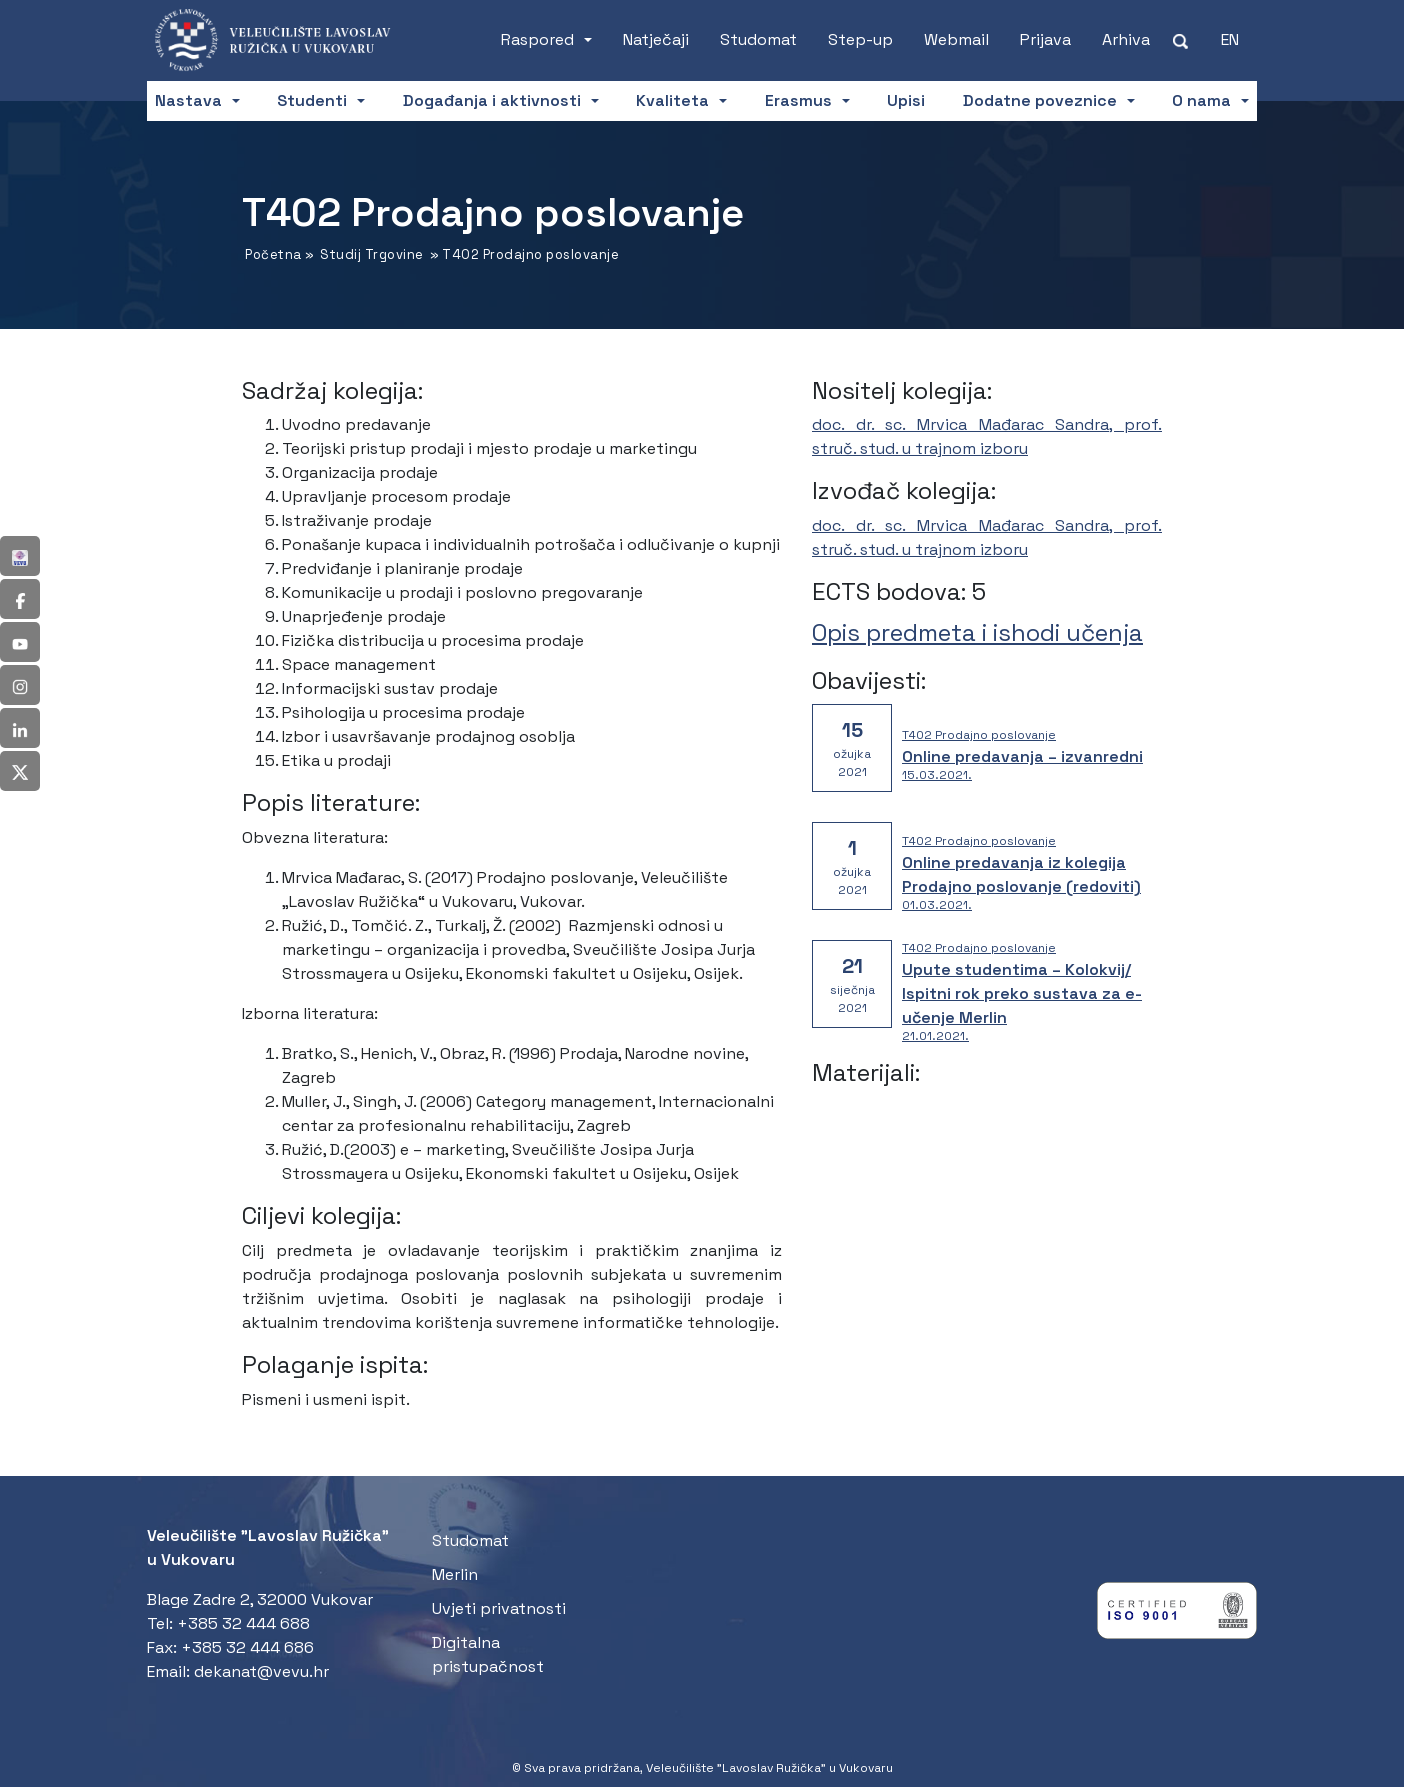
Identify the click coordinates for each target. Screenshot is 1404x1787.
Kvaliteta (672, 100)
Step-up (860, 39)
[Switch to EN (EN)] (1230, 40)
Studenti (312, 100)
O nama (1201, 100)
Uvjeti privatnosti (499, 1608)
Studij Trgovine (372, 254)
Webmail (956, 39)
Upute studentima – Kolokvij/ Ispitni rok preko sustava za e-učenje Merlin (1022, 993)
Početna (273, 254)
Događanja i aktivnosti (492, 100)
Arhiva (1126, 39)
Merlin (455, 1574)
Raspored (537, 39)
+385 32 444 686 (247, 1647)
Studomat (758, 39)
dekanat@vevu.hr (261, 1671)
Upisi (906, 100)
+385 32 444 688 (243, 1623)
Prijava (1045, 39)
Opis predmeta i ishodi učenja (977, 632)
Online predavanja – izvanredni (1022, 756)
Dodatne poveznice (1040, 100)
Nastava (188, 100)
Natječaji (656, 39)
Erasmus (798, 100)
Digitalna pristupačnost (488, 1654)
